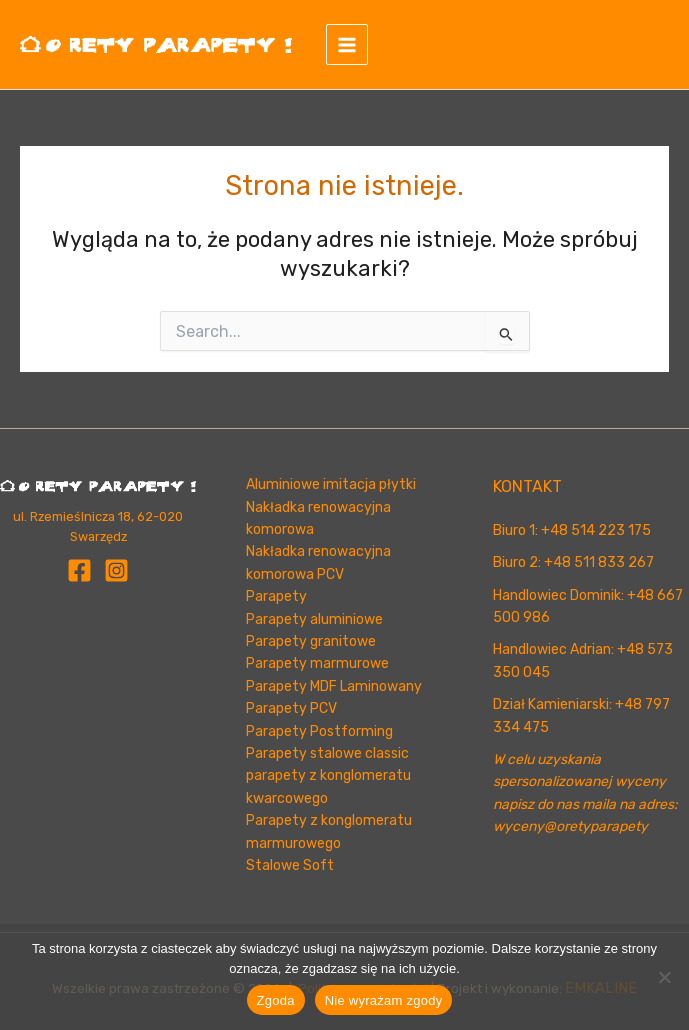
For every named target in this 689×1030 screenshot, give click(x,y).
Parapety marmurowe (317, 663)
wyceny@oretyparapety (570, 826)
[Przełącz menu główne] (355, 45)
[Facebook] (79, 570)
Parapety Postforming (319, 731)
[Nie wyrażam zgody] (664, 977)
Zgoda (276, 1000)
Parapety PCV (291, 708)
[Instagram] (116, 570)
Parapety (276, 596)
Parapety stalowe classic (327, 753)
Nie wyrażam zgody (384, 1000)
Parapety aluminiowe (314, 619)
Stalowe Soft (290, 865)
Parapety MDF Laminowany (334, 686)
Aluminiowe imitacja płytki (331, 484)
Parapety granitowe (311, 641)
